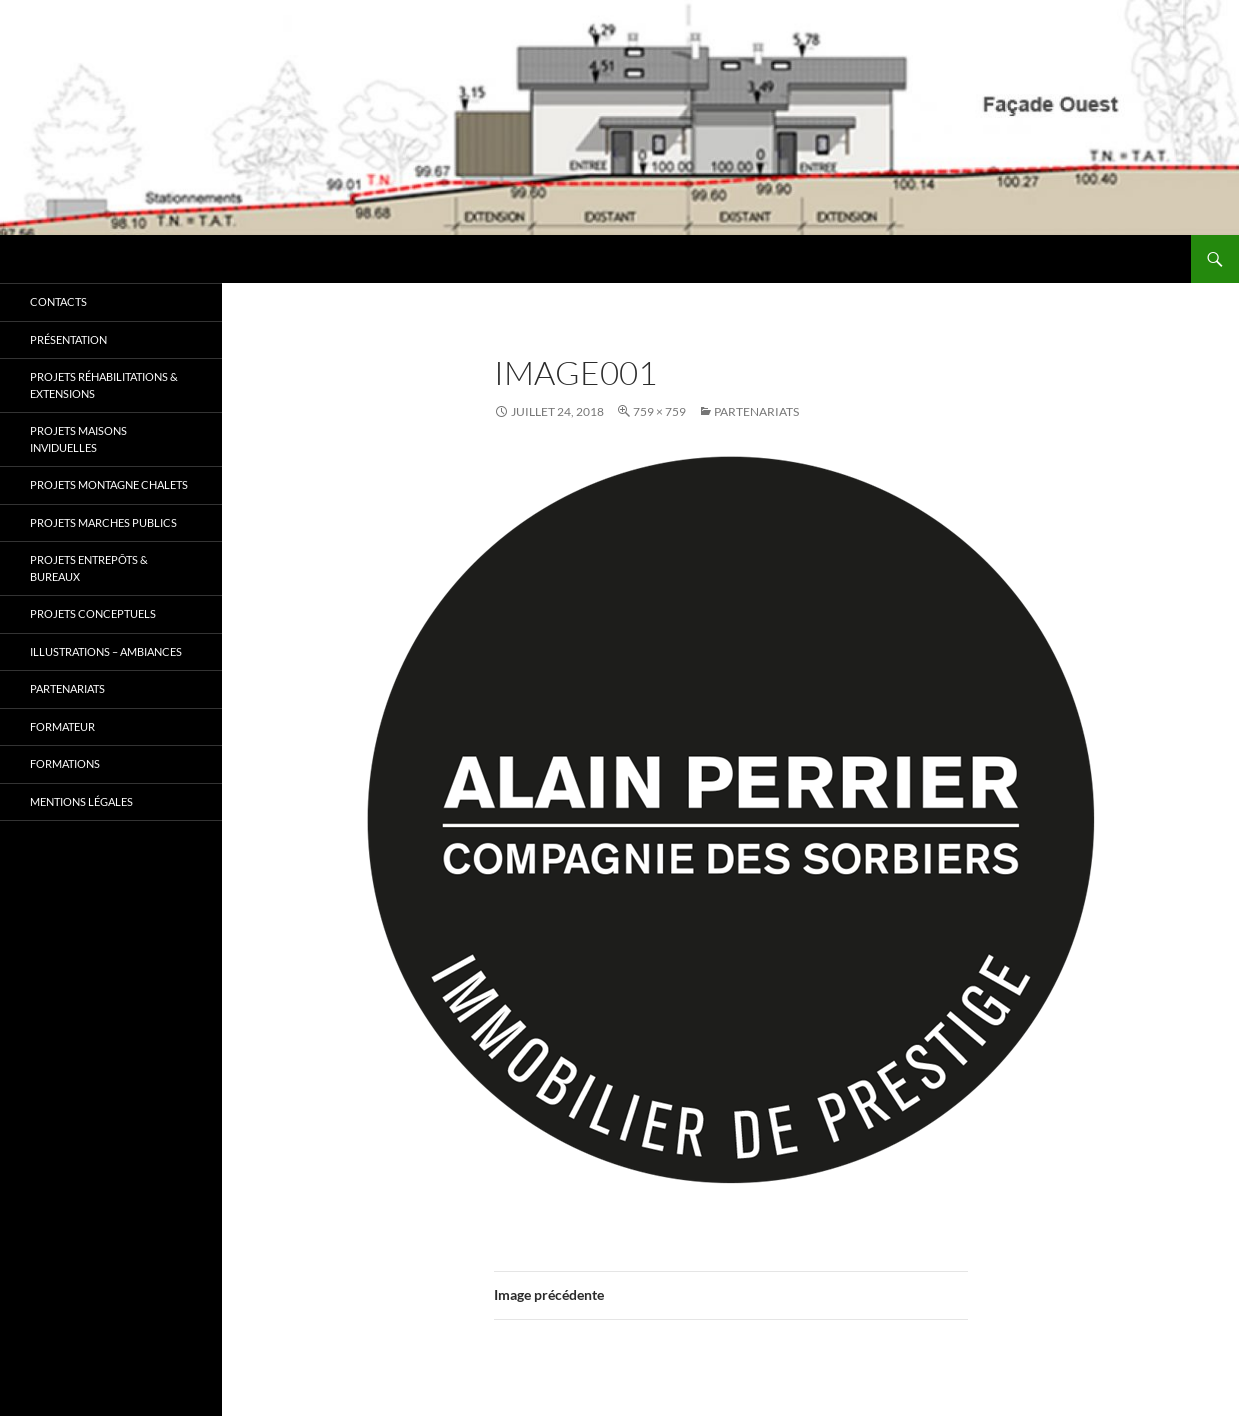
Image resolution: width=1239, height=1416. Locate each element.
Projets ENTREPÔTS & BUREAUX (89, 568)
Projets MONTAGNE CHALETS (109, 484)
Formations (65, 763)
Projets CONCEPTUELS (93, 613)
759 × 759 (659, 411)
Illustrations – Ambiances (106, 651)
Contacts (58, 301)
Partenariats (756, 411)
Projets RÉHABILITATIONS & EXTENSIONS (104, 385)
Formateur (62, 726)
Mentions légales (81, 801)
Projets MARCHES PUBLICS (103, 522)
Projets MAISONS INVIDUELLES (78, 439)
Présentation (68, 339)
